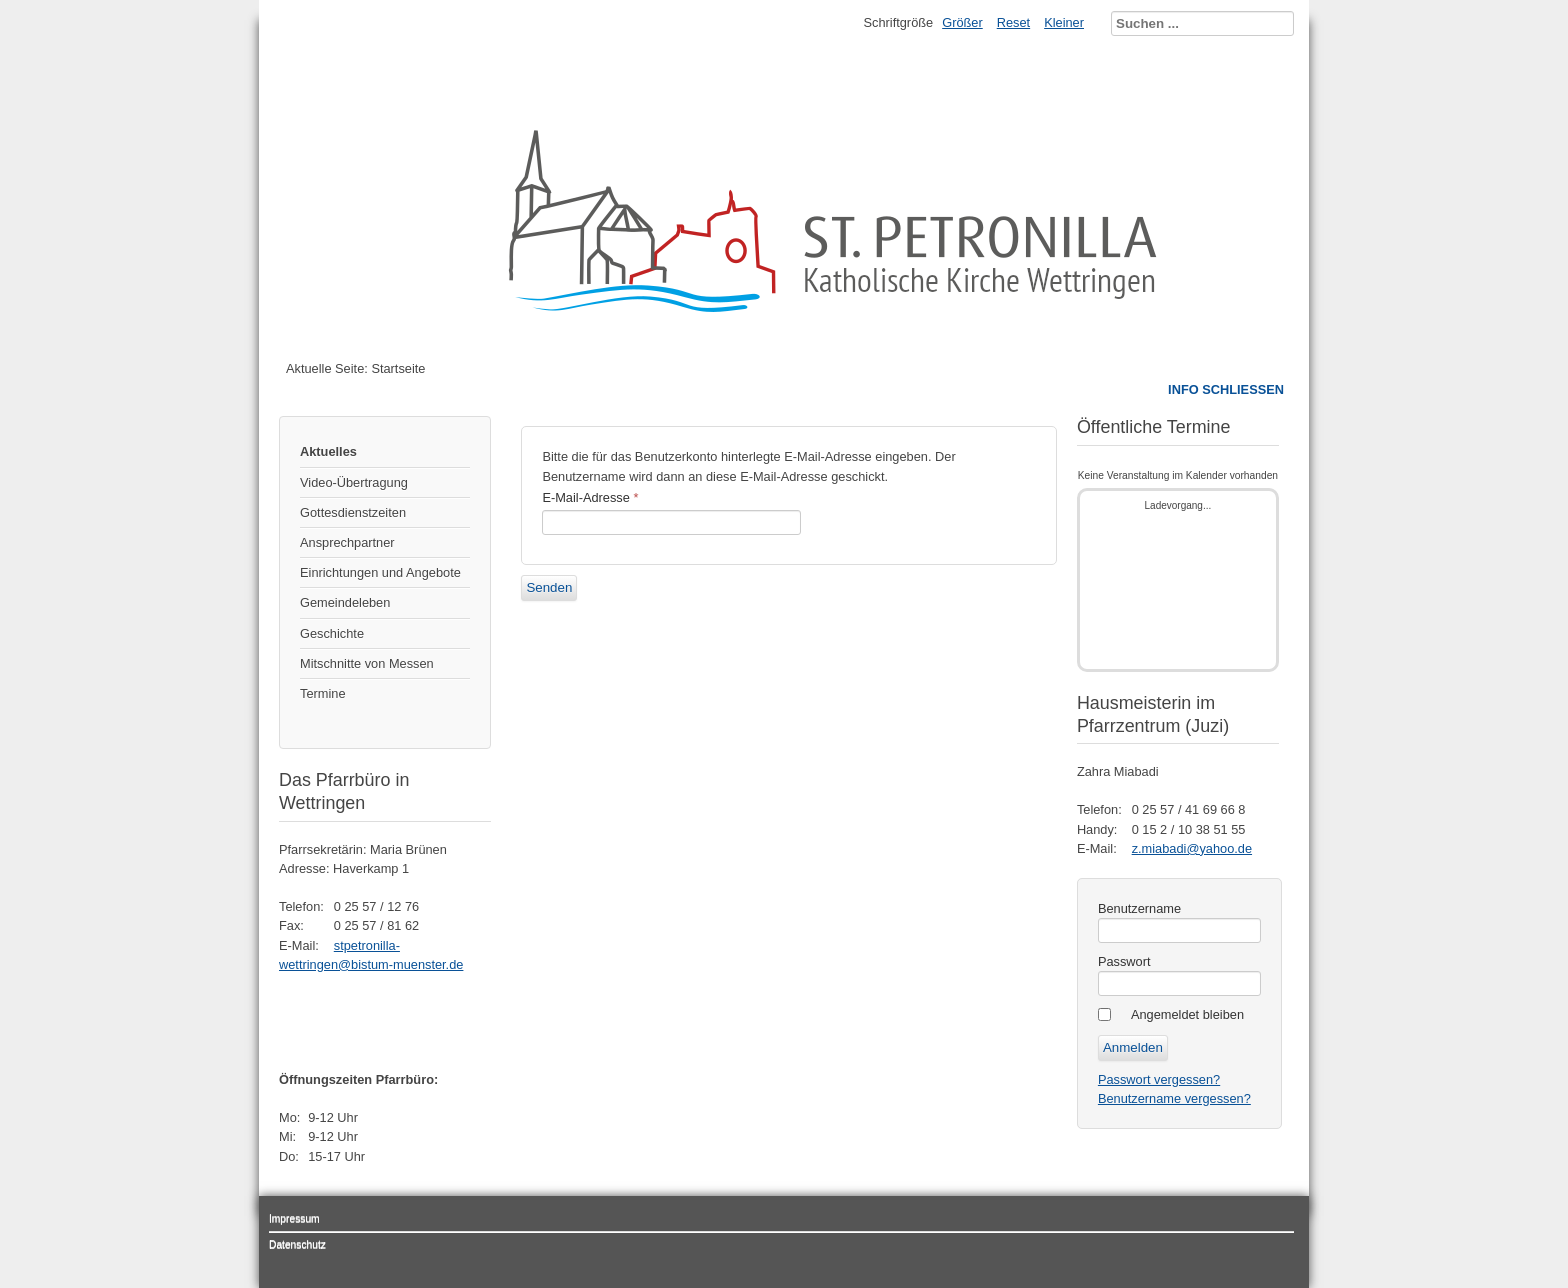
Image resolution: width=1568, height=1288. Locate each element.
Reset (1013, 22)
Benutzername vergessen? (1174, 1098)
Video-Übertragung (354, 482)
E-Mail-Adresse (590, 497)
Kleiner (1064, 22)
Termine (323, 693)
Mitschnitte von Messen (367, 663)
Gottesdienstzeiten (353, 512)
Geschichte (332, 633)
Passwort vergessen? (1159, 1079)
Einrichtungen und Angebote (380, 572)
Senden (549, 587)
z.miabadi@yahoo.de (1192, 848)
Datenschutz (297, 1244)
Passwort (1124, 961)
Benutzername (1139, 908)
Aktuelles (328, 451)
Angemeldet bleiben (1187, 1014)
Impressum (294, 1218)
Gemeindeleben (345, 602)
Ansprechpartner (347, 542)
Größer (962, 22)
